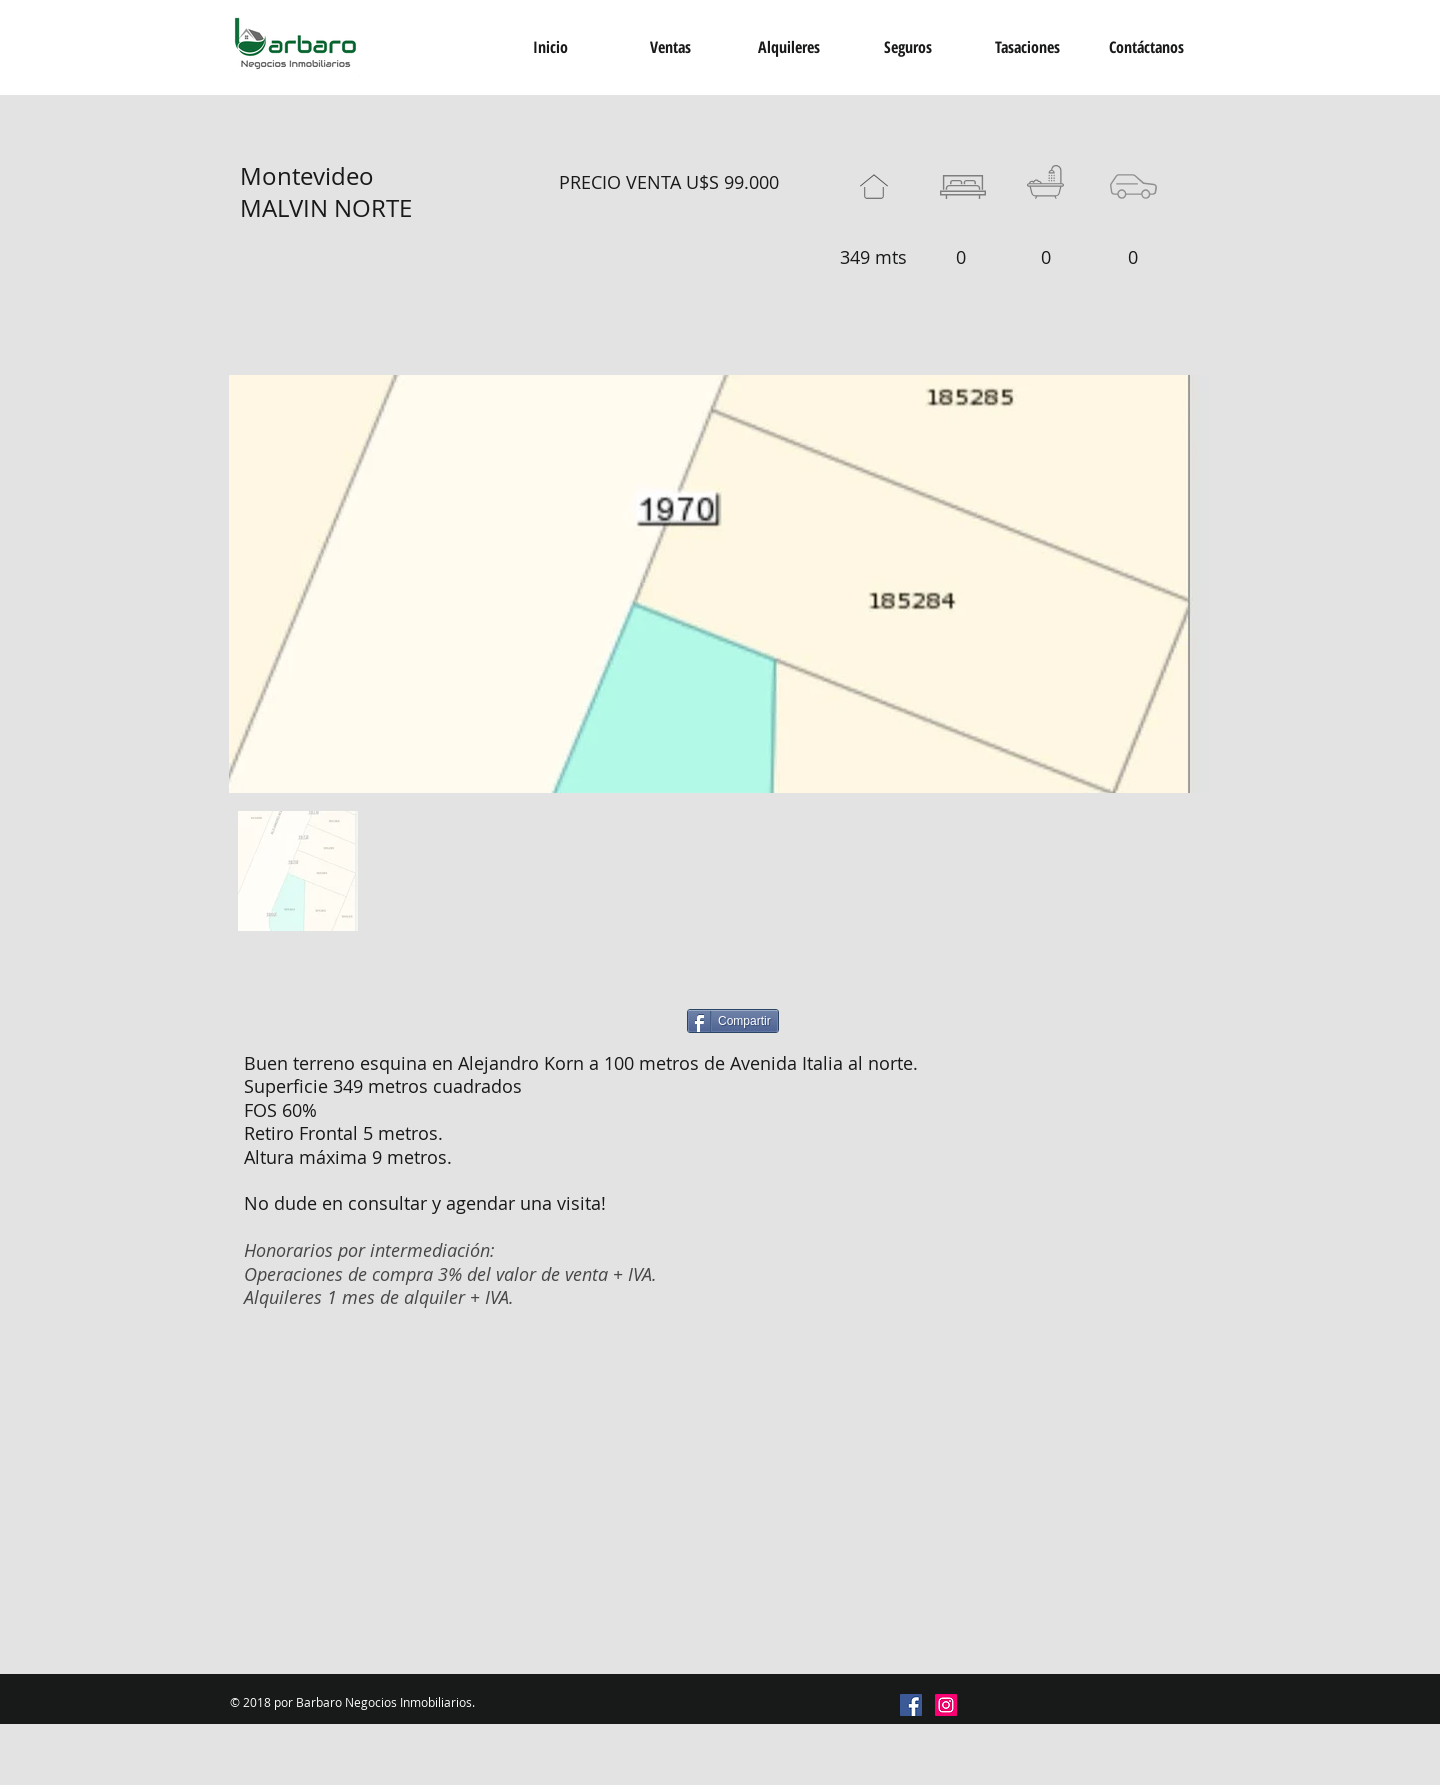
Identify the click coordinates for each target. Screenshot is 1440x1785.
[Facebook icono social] (911, 1705)
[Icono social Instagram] (946, 1705)
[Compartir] (733, 1021)
